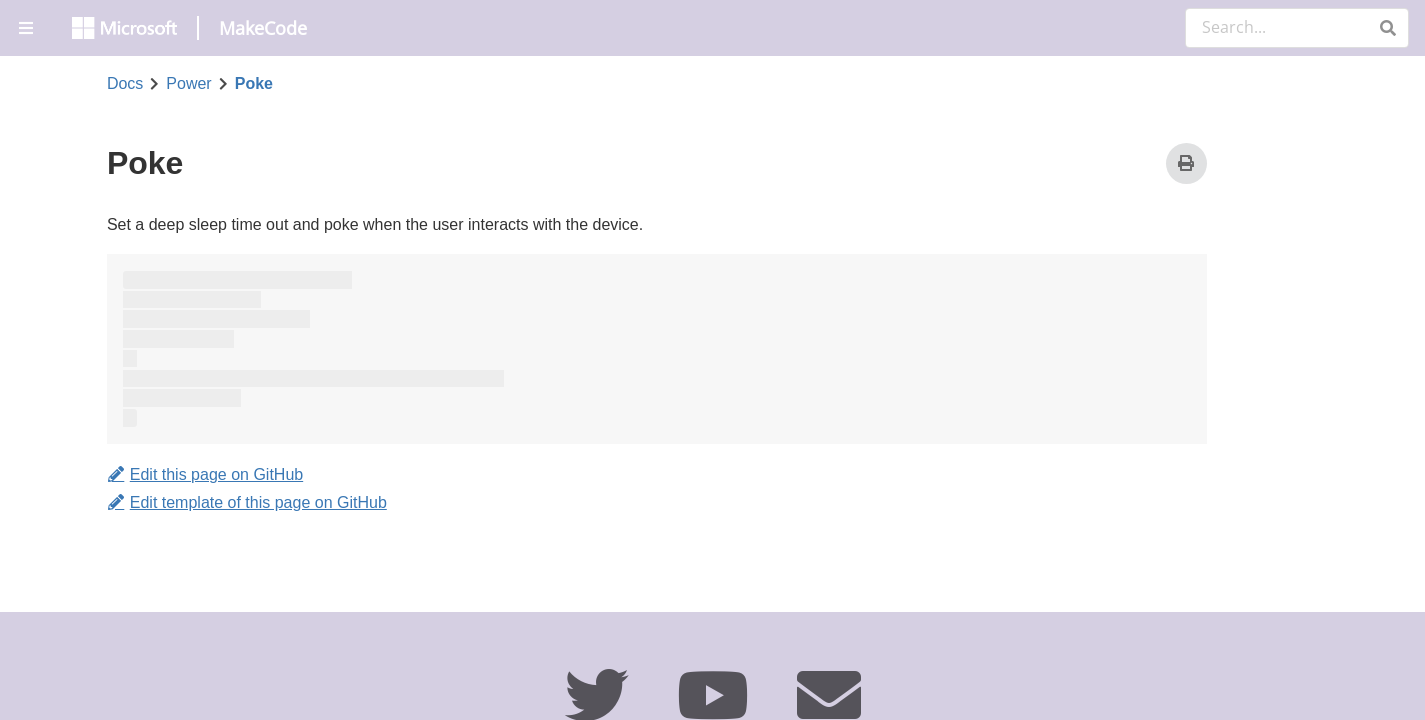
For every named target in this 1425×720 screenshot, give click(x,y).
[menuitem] (28, 28)
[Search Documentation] (1297, 28)
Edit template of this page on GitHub (247, 502)
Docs (125, 84)
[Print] (1186, 163)
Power (188, 84)
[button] (1387, 28)
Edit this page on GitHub (205, 475)
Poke (254, 84)
